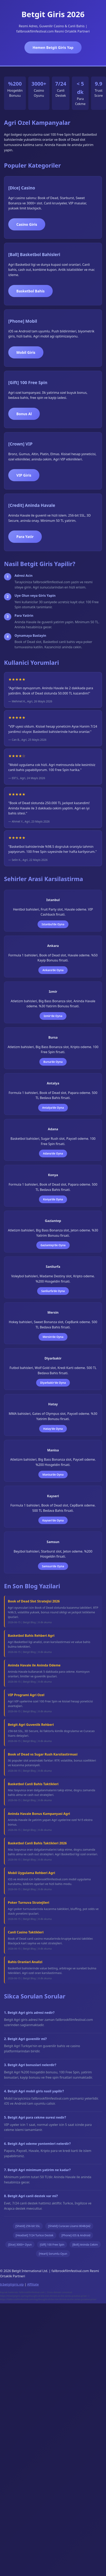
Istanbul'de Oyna (53, 924)
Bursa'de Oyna (53, 1062)
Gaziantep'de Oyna (52, 1245)
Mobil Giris (25, 352)
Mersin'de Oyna (53, 1337)
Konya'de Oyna (53, 1199)
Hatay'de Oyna (53, 1429)
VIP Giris (23, 475)
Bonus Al (24, 413)
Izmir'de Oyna (53, 1016)
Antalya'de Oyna (53, 1107)
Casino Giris (26, 224)
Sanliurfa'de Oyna (53, 1291)
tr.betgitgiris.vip (12, 2284)
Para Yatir (25, 536)
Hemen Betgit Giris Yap (53, 47)
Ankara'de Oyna (53, 970)
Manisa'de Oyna (53, 1474)
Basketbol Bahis (30, 291)
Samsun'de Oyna (53, 1566)
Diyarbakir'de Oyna (53, 1383)
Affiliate (33, 2284)
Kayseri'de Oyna (53, 1520)
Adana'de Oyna (53, 1153)
